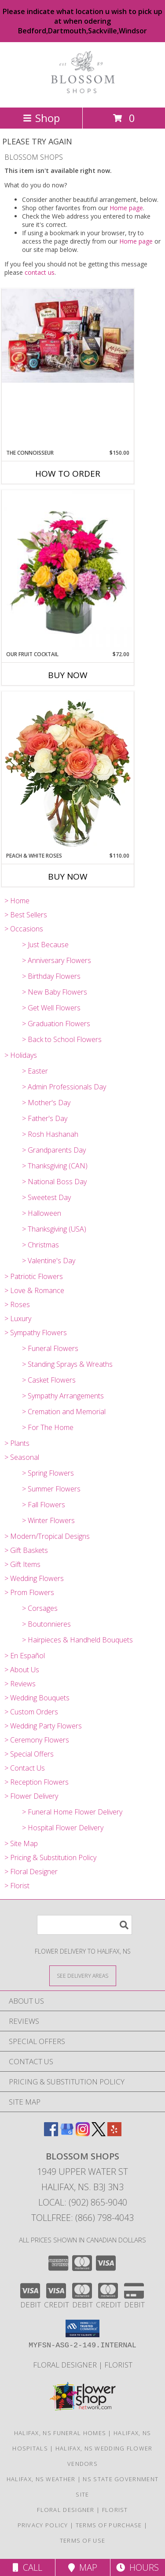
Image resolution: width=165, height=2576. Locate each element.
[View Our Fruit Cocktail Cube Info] (68, 570)
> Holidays (20, 1055)
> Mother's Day (46, 1102)
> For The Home (47, 1427)
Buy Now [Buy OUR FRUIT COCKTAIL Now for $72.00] (68, 675)
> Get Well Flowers (51, 1008)
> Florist (16, 1885)
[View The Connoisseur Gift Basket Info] (68, 336)
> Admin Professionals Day (64, 1087)
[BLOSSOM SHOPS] (82, 94)
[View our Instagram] (83, 2133)
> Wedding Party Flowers (43, 1726)
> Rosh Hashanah (50, 1134)
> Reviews (20, 1684)
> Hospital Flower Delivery (62, 1827)
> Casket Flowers (49, 1380)
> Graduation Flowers (56, 1023)
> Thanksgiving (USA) (54, 1229)
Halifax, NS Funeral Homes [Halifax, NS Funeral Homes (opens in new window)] (60, 2433)
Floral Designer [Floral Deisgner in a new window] (66, 2365)
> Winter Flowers (48, 1520)
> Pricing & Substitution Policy (50, 1857)
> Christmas (40, 1245)
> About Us (21, 1669)
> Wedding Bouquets (37, 1698)
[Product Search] (84, 1925)
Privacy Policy (43, 2525)
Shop (41, 118)
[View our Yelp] (114, 2133)
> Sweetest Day (46, 1197)
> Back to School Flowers (62, 1039)
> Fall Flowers (43, 1504)
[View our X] (99, 2133)
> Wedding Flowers (34, 1578)
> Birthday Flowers (51, 976)
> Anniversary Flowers (56, 960)
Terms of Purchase (109, 2525)
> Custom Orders (31, 1712)
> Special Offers (29, 1754)
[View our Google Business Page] (67, 2133)
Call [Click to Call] (27, 2567)
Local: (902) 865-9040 (82, 2202)
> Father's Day (44, 1118)
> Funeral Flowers (50, 1348)
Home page (126, 208)
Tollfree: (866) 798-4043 (82, 2218)
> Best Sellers (25, 915)
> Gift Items (22, 1564)
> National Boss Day (54, 1181)
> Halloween (41, 1213)
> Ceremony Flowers (36, 1740)
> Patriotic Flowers (33, 1276)
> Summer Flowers (51, 1489)
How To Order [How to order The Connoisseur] (67, 473)
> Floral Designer (31, 1871)
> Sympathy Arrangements (63, 1396)
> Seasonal (21, 1457)
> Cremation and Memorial (64, 1411)
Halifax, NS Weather (41, 2479)
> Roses (17, 1304)
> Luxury (17, 1318)
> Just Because (45, 944)
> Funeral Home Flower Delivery (72, 1812)
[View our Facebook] (51, 2133)
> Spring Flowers (48, 1473)
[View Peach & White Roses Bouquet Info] (68, 771)
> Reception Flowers (36, 1782)
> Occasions (23, 929)
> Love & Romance (34, 1290)
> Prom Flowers (29, 1592)
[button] (82, 2328)
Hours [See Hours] (137, 2567)
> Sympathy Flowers (35, 1332)
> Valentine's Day (48, 1260)
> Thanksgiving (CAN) (55, 1166)
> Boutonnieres (46, 1624)
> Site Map (21, 1843)
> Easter (35, 1071)
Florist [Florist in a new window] (118, 2365)
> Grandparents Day (54, 1150)
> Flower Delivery (31, 1796)
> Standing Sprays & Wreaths (67, 1364)
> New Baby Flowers (54, 992)
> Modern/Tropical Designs (47, 1536)
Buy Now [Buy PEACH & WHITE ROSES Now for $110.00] (68, 876)
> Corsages (40, 1608)
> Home (16, 900)
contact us (40, 272)
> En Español (24, 1655)
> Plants (16, 1443)
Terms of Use (83, 2540)
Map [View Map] (82, 2567)
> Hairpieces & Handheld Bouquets (77, 1640)
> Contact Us (24, 1768)
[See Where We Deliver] (82, 1975)
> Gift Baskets (26, 1550)
